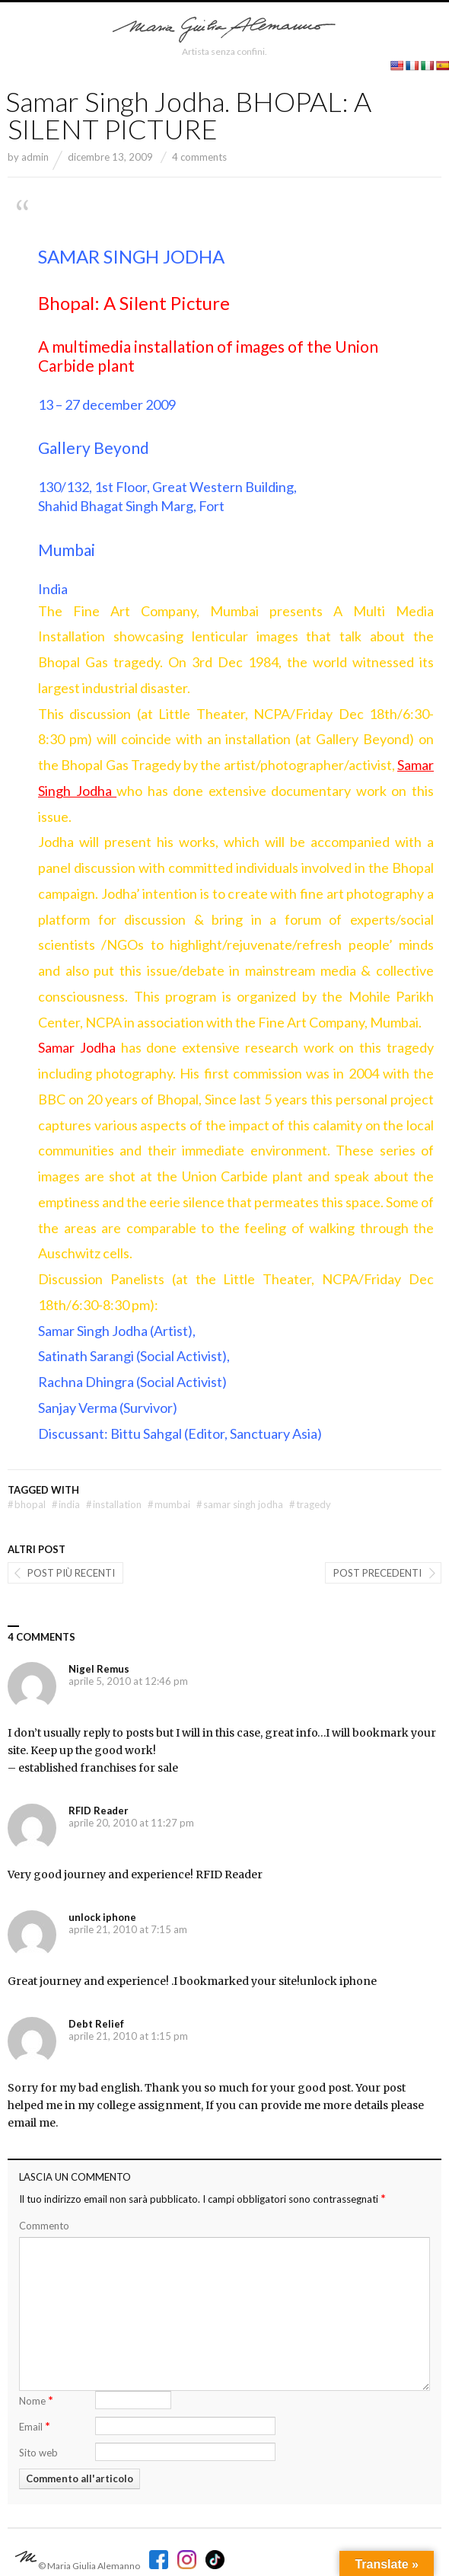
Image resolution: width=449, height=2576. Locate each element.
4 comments (199, 157)
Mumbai (169, 1504)
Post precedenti (377, 1573)
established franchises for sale (98, 1768)
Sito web (38, 2453)
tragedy (310, 1504)
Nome (36, 2399)
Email (34, 2425)
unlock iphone (102, 1917)
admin (35, 157)
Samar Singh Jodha (239, 1504)
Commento (44, 2226)
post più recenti (71, 1573)
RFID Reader (98, 1810)
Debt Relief (96, 2024)
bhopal (27, 1504)
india (66, 1504)
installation (114, 1504)
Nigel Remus (98, 1669)
